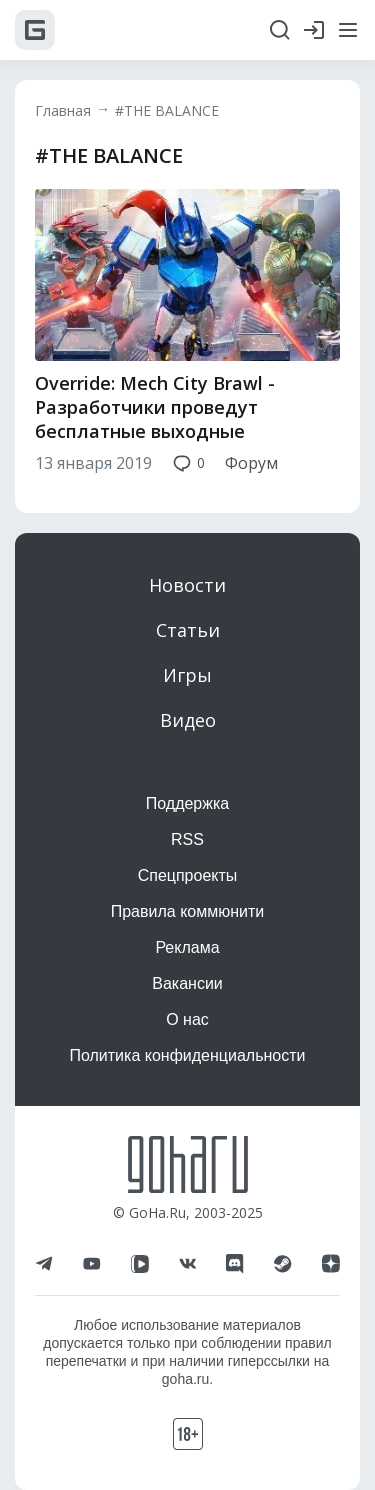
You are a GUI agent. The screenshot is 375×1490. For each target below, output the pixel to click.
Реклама (187, 947)
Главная (63, 110)
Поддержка (187, 803)
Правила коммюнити (188, 911)
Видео (188, 720)
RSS (187, 839)
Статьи (188, 630)
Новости (187, 585)
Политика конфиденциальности (187, 1055)
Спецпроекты (188, 875)
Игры (187, 675)
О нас (187, 1019)
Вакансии (187, 983)
